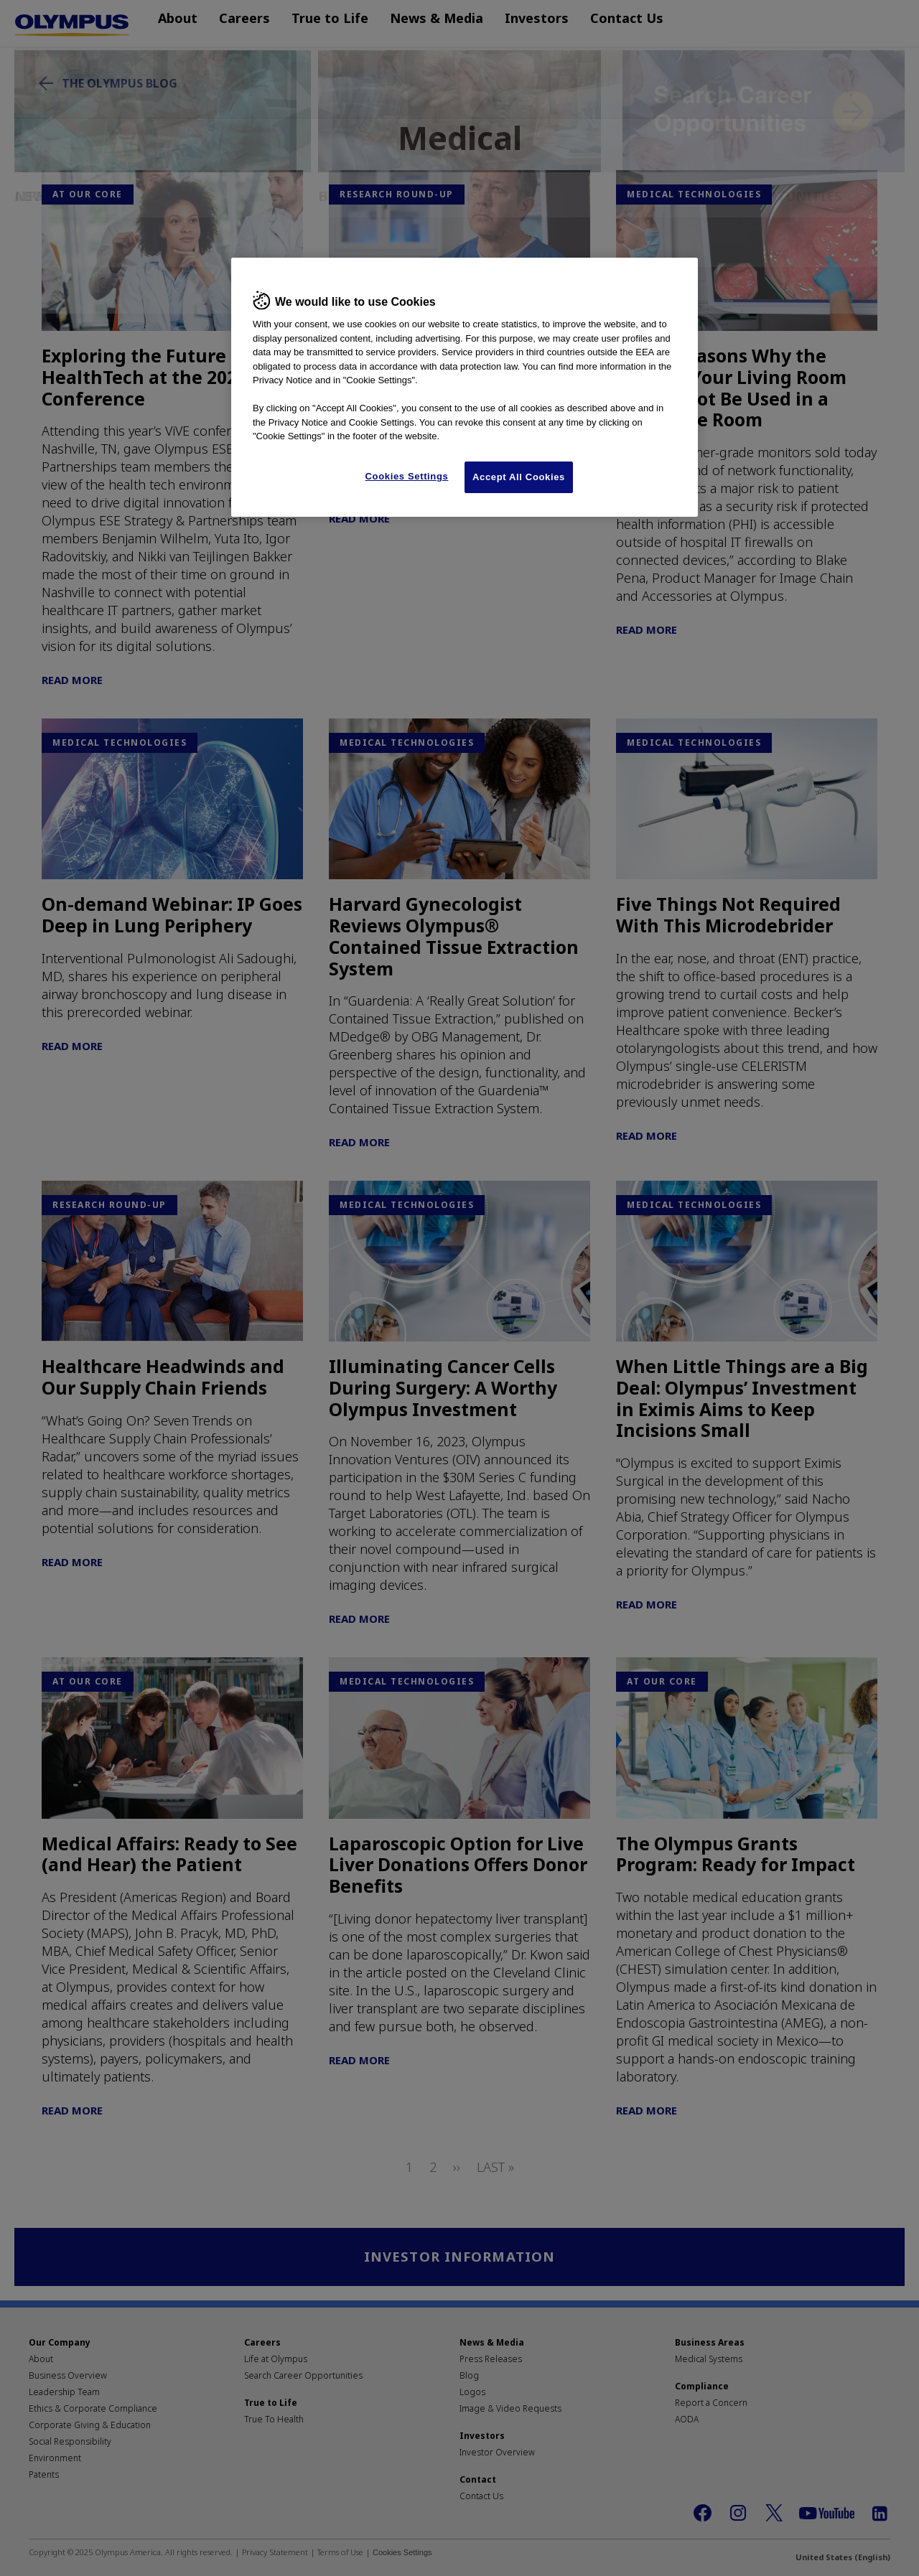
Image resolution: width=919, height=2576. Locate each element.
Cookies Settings (407, 476)
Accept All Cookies (518, 477)
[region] (464, 387)
